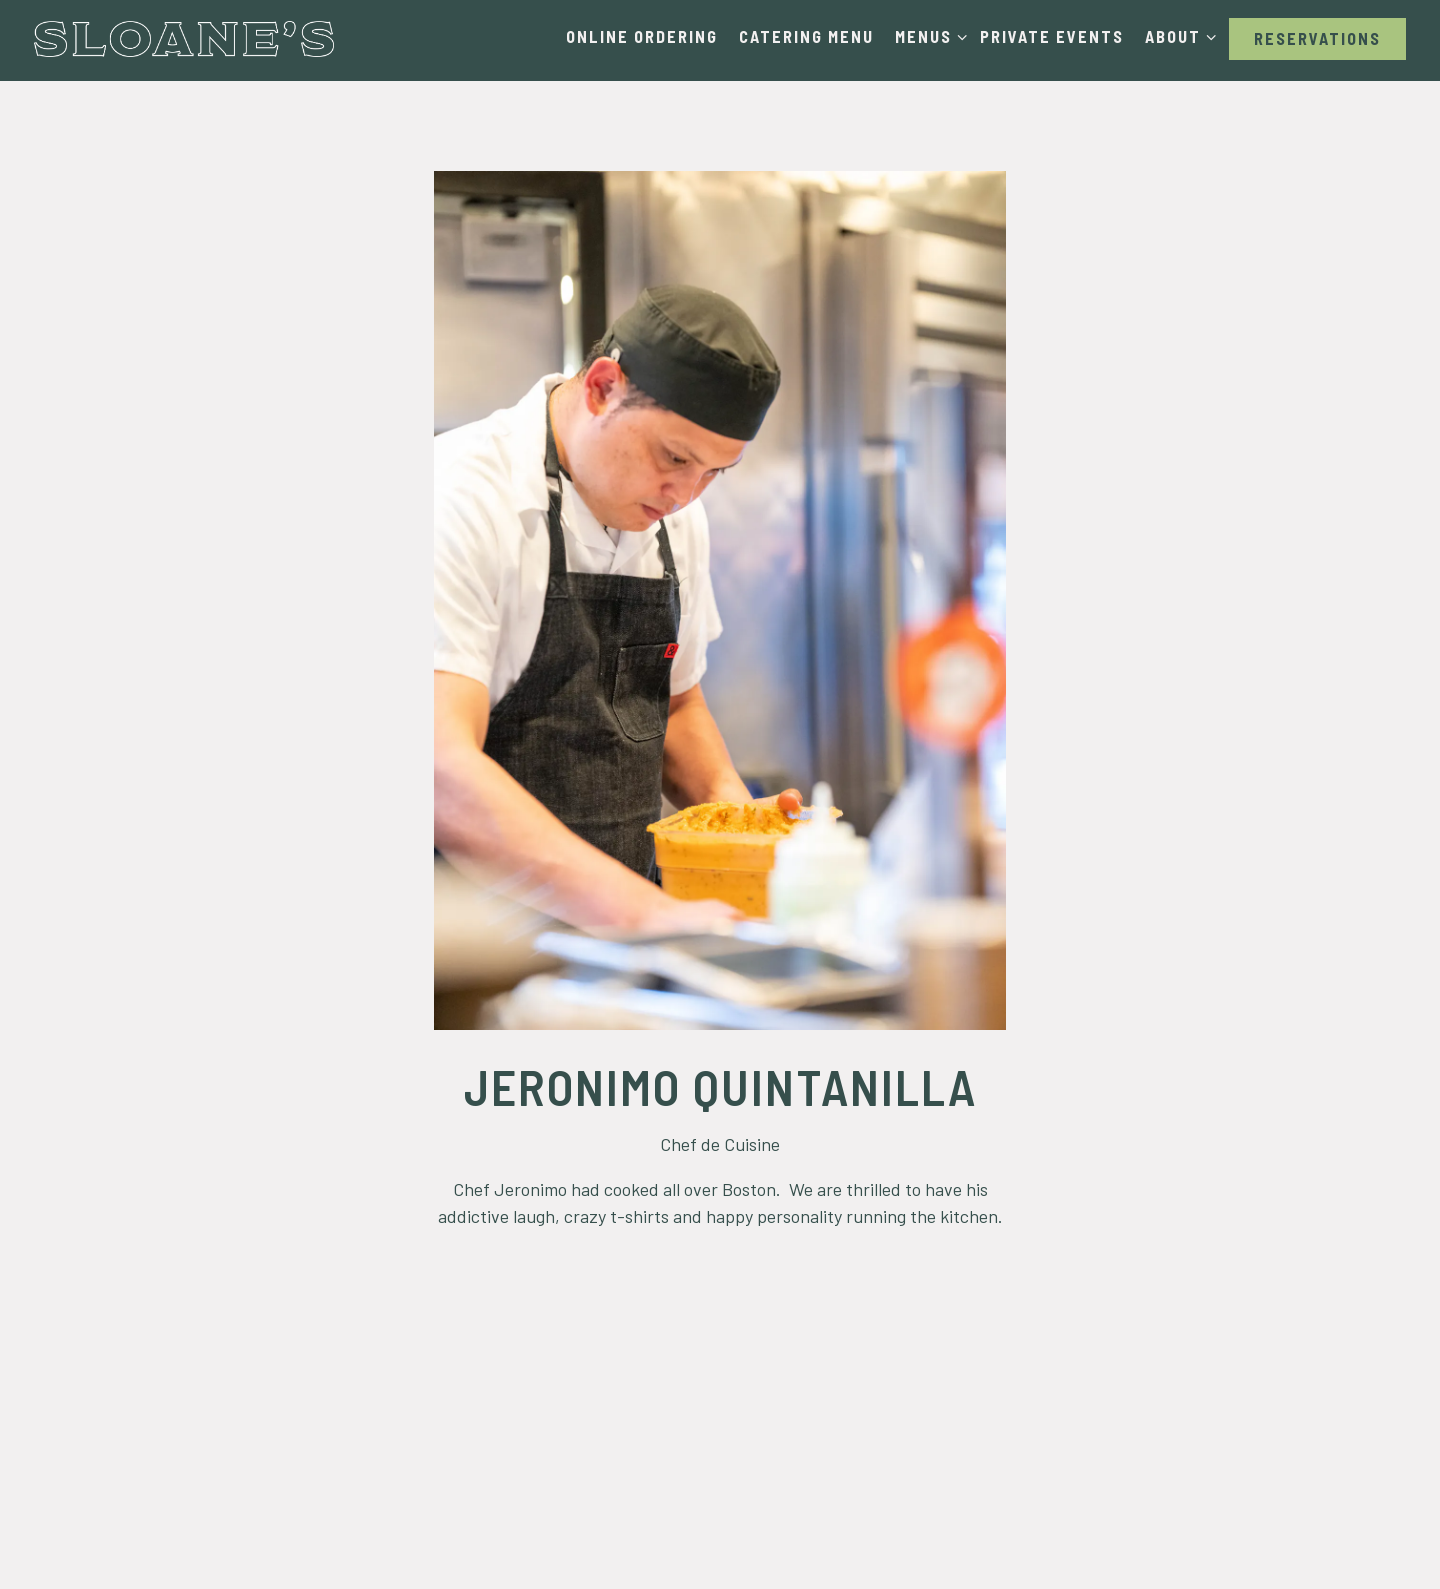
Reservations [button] (1317, 38)
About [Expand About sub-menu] (1176, 35)
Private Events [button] (1052, 36)
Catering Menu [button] (806, 36)
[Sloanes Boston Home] (184, 37)
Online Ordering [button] (642, 36)
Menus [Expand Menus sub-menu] (927, 35)
